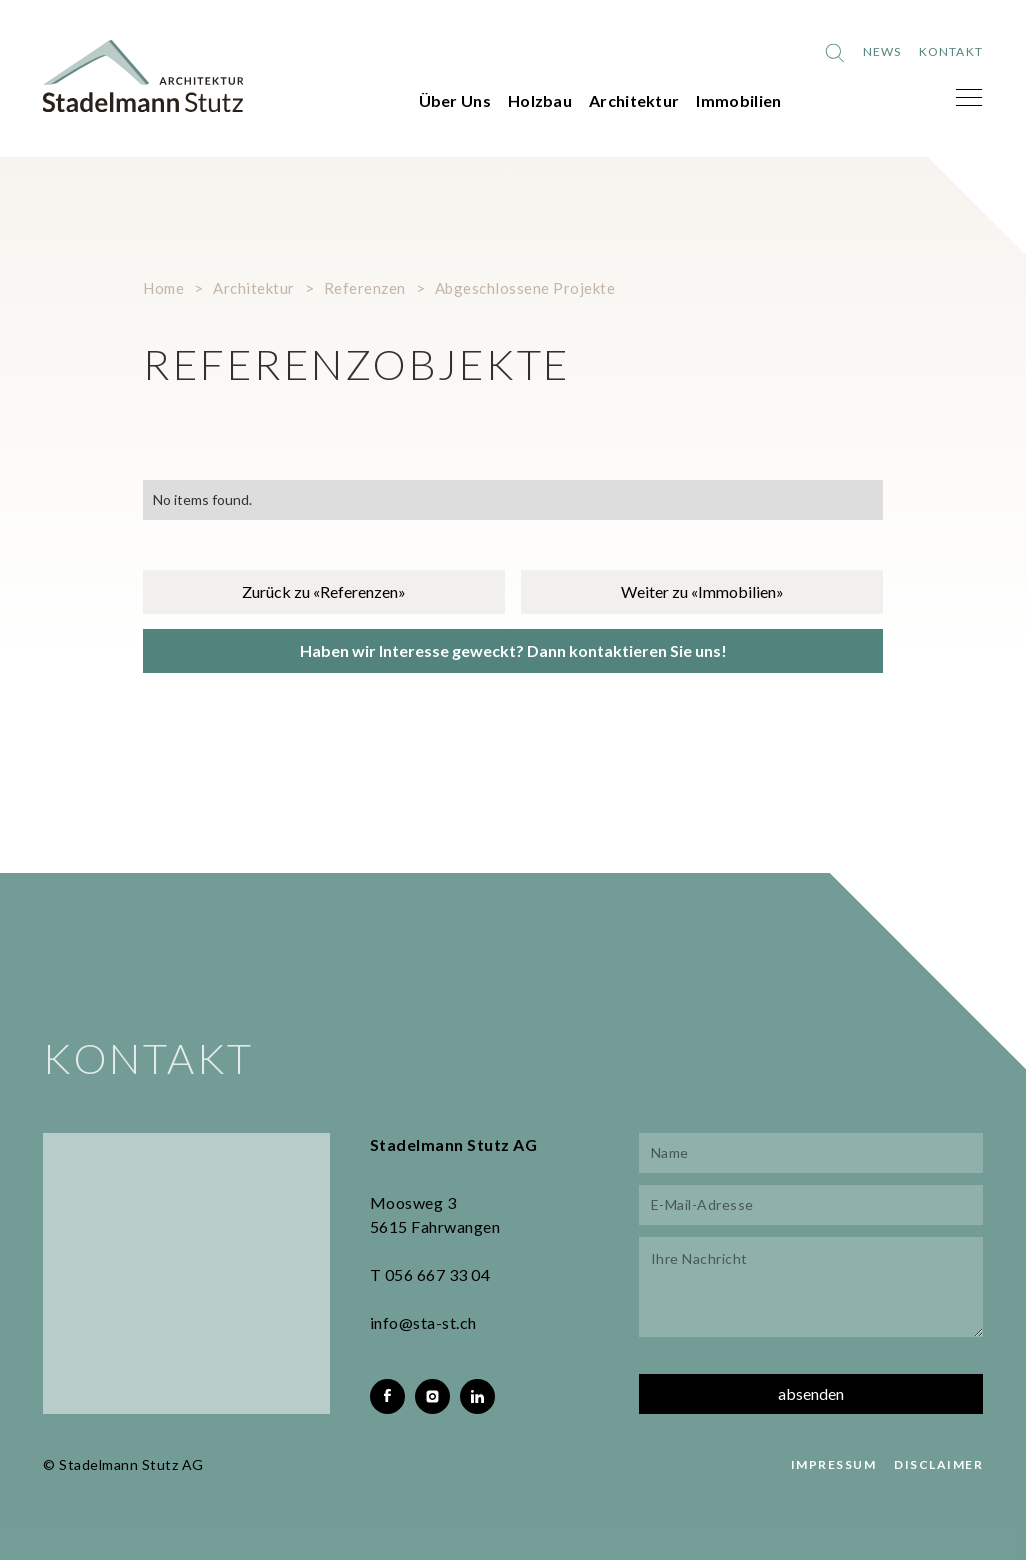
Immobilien (738, 100)
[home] (143, 76)
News (882, 51)
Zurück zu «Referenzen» (324, 591)
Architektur (634, 100)
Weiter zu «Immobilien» (702, 591)
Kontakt (951, 51)
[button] (969, 98)
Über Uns (455, 100)
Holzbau (540, 100)
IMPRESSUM (834, 1464)
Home (163, 288)
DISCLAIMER (938, 1464)
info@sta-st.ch (423, 1322)
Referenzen (365, 288)
